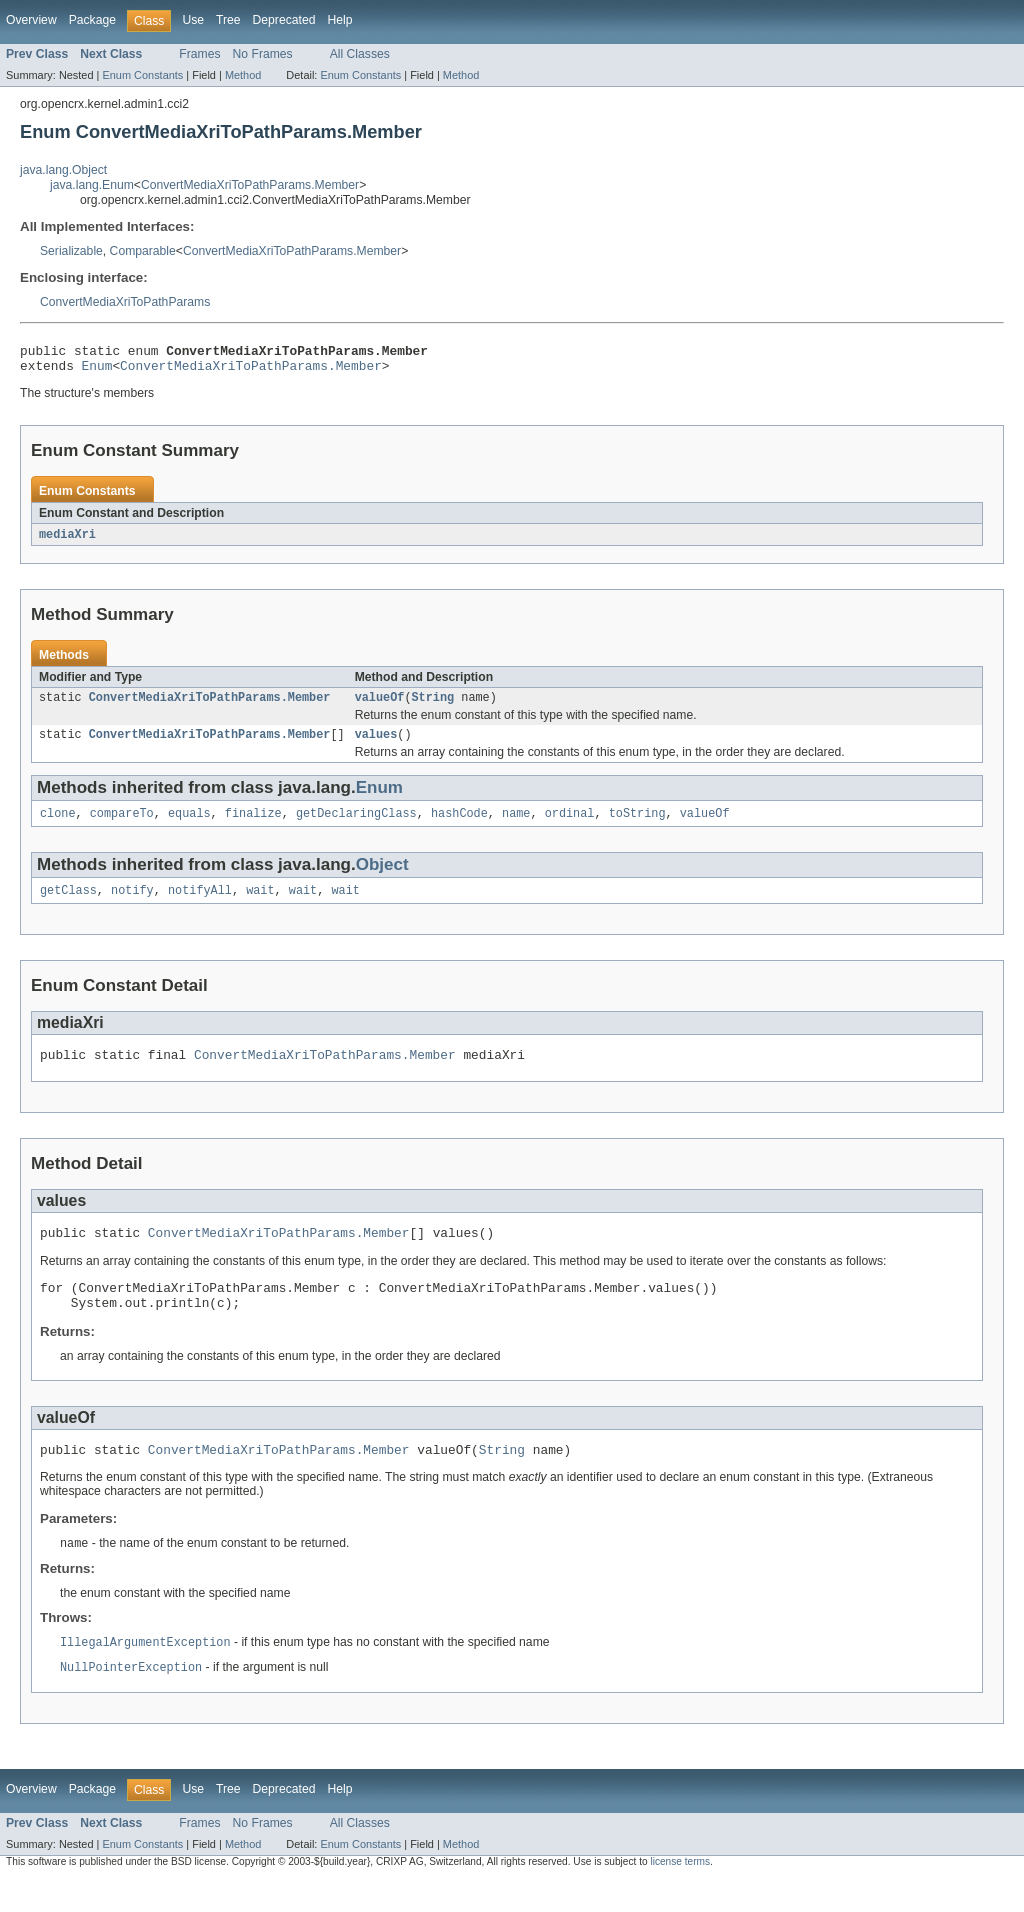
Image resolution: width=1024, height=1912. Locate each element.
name (516, 826)
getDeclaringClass (356, 826)
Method (243, 75)
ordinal (570, 826)
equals (189, 826)
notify (132, 905)
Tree (228, 20)
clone (58, 826)
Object (382, 877)
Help (339, 20)
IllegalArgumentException (145, 1674)
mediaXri (67, 541)
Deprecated (284, 20)
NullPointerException (131, 1700)
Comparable (143, 251)
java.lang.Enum (92, 185)
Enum (97, 371)
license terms (680, 1894)
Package (92, 20)
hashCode (459, 826)
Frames (199, 54)
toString (637, 826)
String (432, 706)
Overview (31, 20)
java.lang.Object (63, 170)
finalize (253, 826)
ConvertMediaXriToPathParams (125, 302)
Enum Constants (142, 75)
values (376, 745)
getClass (68, 905)
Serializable (71, 251)
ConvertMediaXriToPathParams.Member (250, 185)
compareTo (122, 826)
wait (260, 905)
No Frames (263, 54)
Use (193, 20)
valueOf (380, 706)
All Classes (360, 54)
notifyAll (200, 905)
